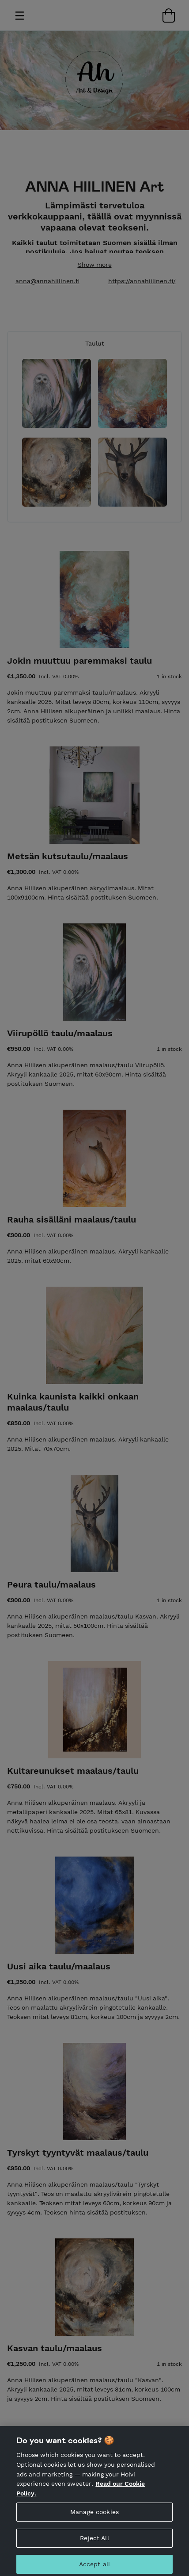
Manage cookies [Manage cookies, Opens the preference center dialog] (94, 2516)
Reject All (94, 2542)
